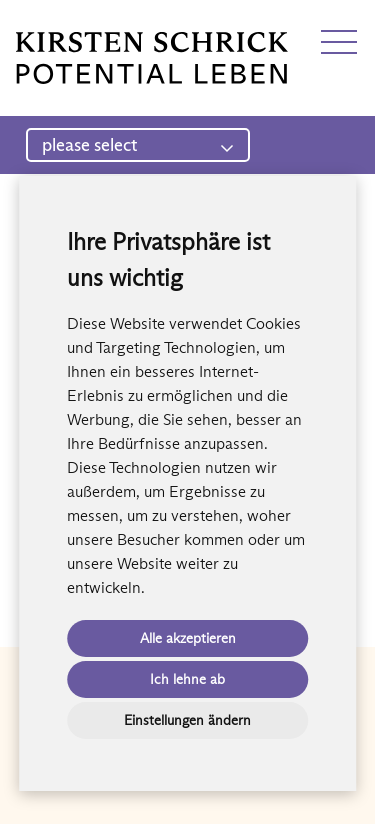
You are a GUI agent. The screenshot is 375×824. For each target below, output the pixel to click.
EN (63, 22)
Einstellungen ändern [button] (187, 720)
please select (138, 145)
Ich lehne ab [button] (187, 679)
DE (27, 22)
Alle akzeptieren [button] (188, 638)
